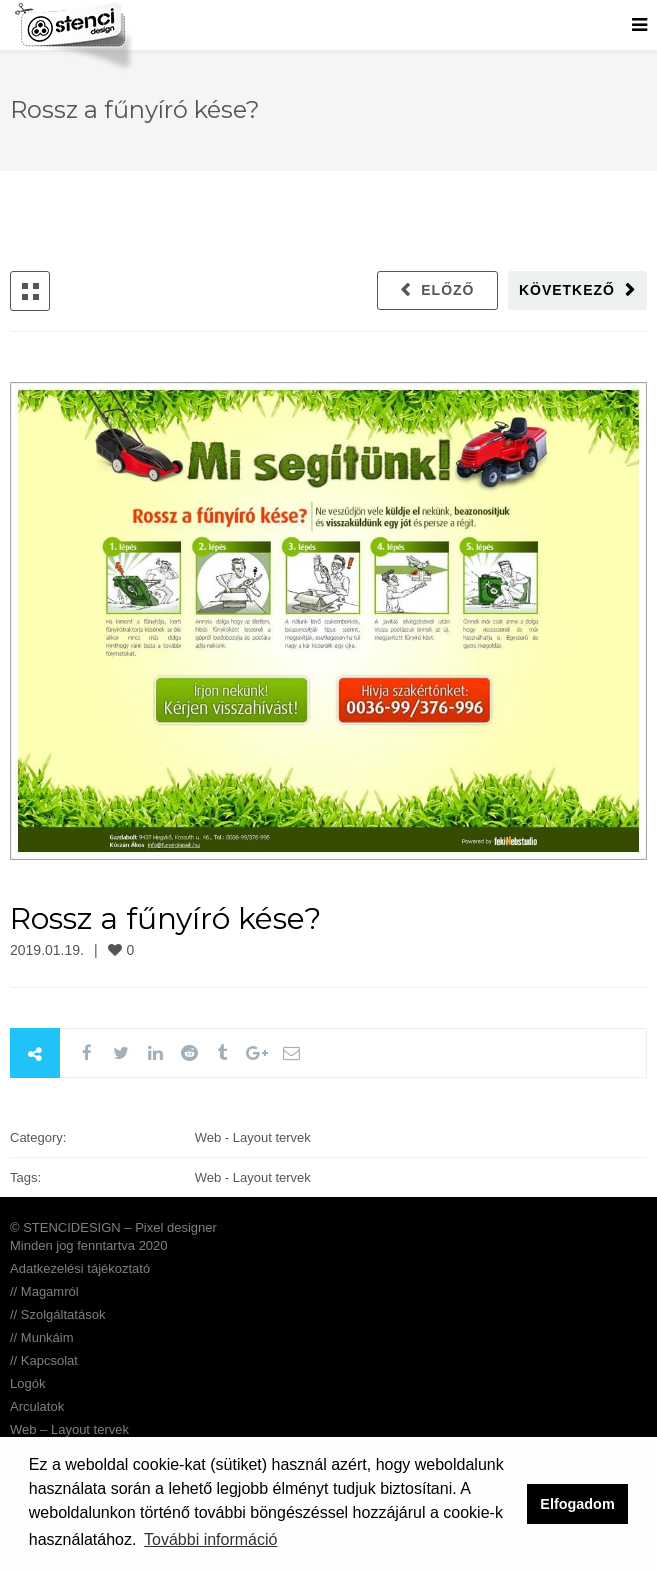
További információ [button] (210, 1539)
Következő (567, 290)
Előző (447, 290)
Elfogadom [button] (577, 1504)
